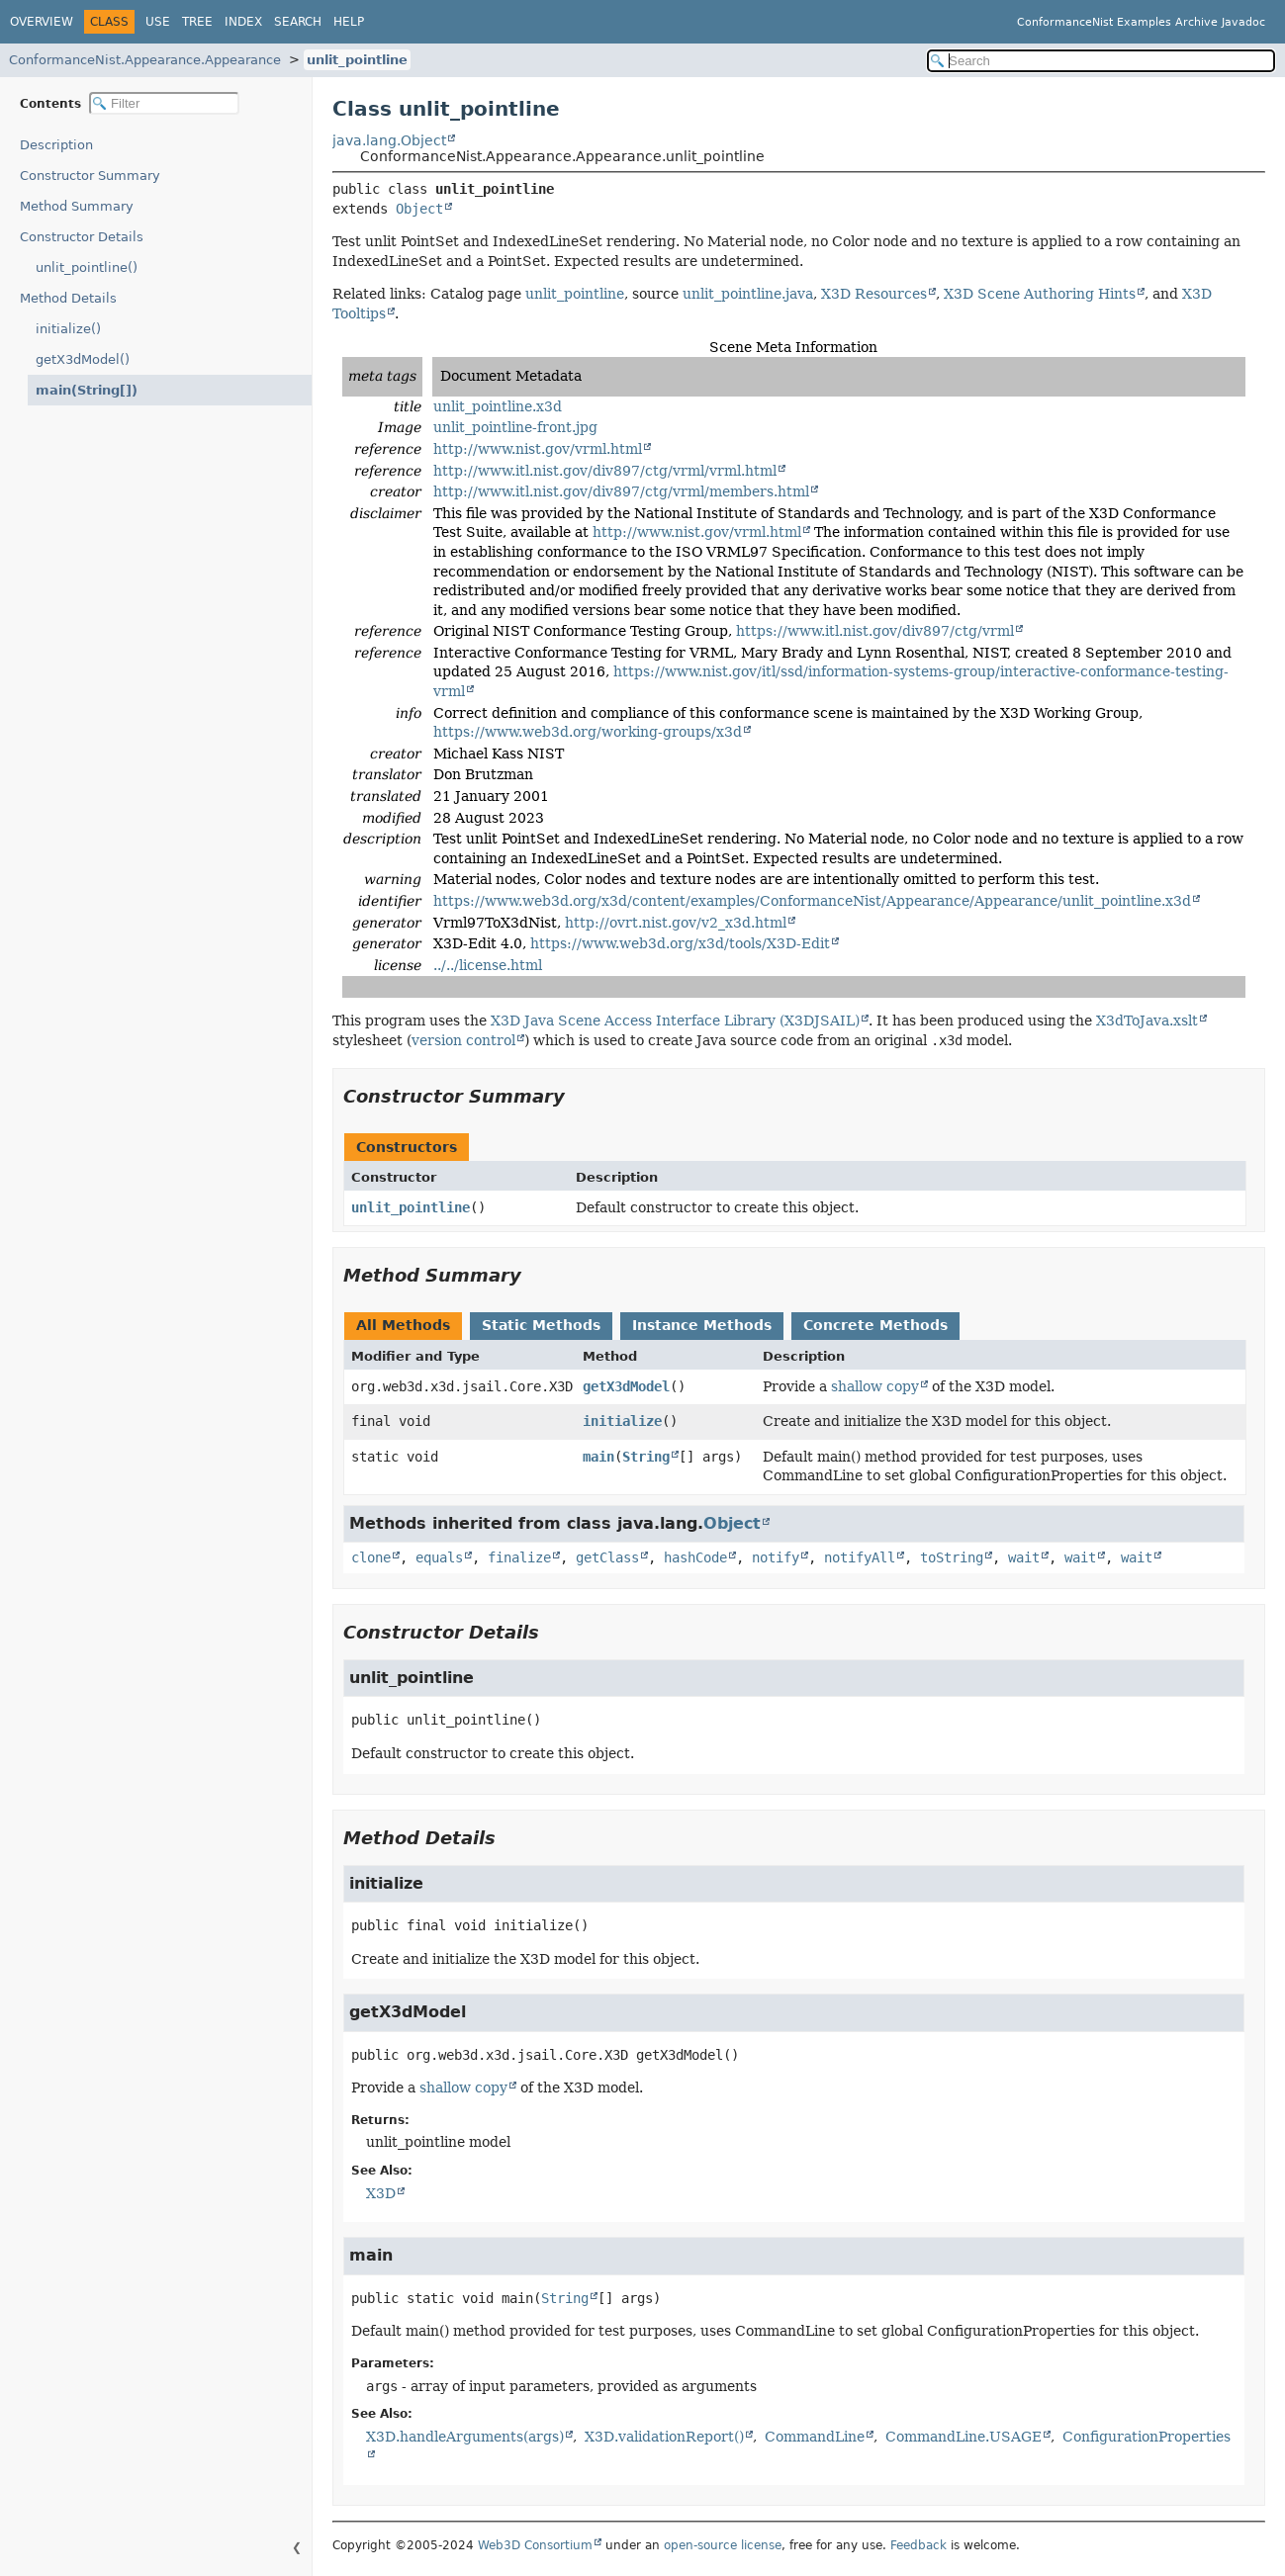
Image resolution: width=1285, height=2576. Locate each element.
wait (1024, 1557)
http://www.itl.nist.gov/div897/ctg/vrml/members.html (621, 491)
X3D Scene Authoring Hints (1040, 294)
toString (951, 1557)
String (646, 1457)
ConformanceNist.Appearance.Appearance (145, 59)
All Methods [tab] (403, 1325)
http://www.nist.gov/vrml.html (537, 449)
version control (463, 1040)
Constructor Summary (90, 175)
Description (61, 144)
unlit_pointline (357, 59)
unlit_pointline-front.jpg (515, 427)
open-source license (722, 2545)
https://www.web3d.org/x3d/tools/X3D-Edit (680, 943)
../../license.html (487, 965)
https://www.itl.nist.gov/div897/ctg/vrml (875, 631)
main (598, 1457)
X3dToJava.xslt (1147, 1020)
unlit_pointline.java (748, 294)
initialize (622, 1421)
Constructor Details (81, 236)
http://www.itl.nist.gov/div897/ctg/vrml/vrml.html (605, 471)
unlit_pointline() (87, 267)
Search (297, 22)
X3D (381, 2193)
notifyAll (859, 1557)
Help (348, 22)
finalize (519, 1557)
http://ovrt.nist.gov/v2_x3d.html (675, 923)
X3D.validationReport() (664, 2436)
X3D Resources (874, 294)
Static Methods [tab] (541, 1325)
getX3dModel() (83, 359)
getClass (607, 1557)
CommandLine (815, 2436)
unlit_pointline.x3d (497, 406)
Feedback (918, 2545)
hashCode (695, 1557)
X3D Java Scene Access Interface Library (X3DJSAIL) (675, 1020)
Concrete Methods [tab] (875, 1325)
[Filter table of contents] (164, 103)
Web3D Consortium (535, 2545)
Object (419, 209)
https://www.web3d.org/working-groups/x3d (587, 732)
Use (157, 22)
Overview (41, 22)
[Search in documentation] (1101, 60)
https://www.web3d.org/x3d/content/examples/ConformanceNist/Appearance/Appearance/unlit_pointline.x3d (812, 901)
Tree (197, 22)
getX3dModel (626, 1386)
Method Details (68, 298)
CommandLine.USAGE (963, 2436)
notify (775, 1557)
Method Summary (77, 206)
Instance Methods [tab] (702, 1325)
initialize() (68, 328)
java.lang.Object (389, 140)
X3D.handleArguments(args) (465, 2436)
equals (439, 1557)
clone (371, 1557)
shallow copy (875, 1386)
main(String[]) (81, 390)
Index (243, 22)
